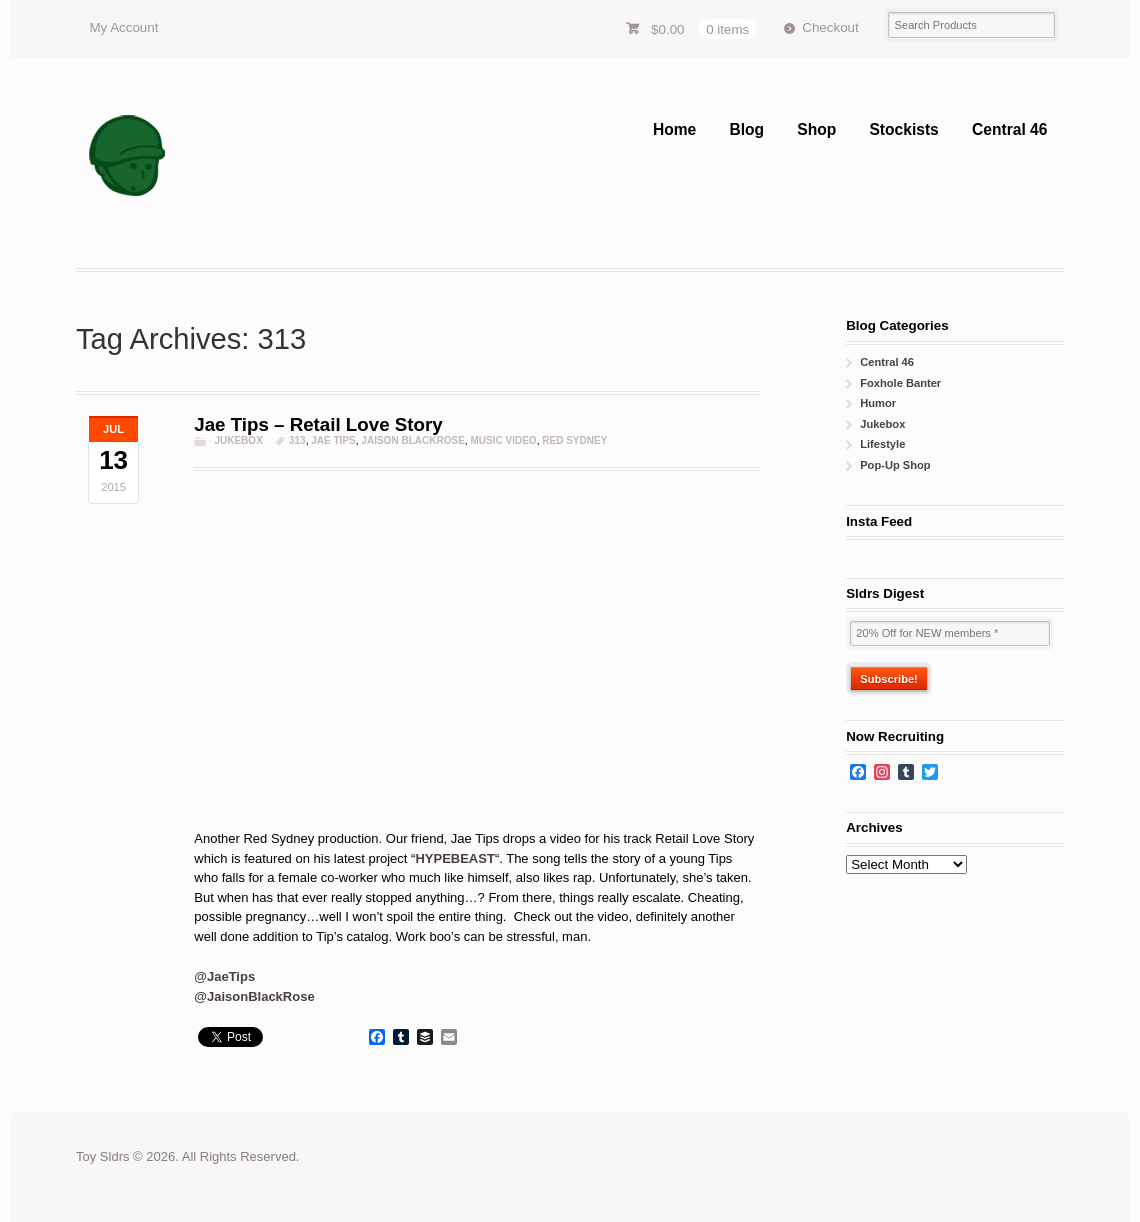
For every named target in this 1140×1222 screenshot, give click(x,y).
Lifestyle (882, 444)
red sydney (574, 440)
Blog (746, 129)
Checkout (830, 27)
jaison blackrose (413, 440)
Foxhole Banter (900, 383)
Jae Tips (333, 440)
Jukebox (238, 440)
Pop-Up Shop (895, 465)
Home (674, 129)
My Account (123, 27)
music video (503, 440)
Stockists (903, 129)
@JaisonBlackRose (254, 996)
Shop (816, 129)
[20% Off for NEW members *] (950, 633)
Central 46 (1009, 129)
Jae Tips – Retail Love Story (318, 424)
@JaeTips (224, 976)
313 (297, 440)
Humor (878, 403)
